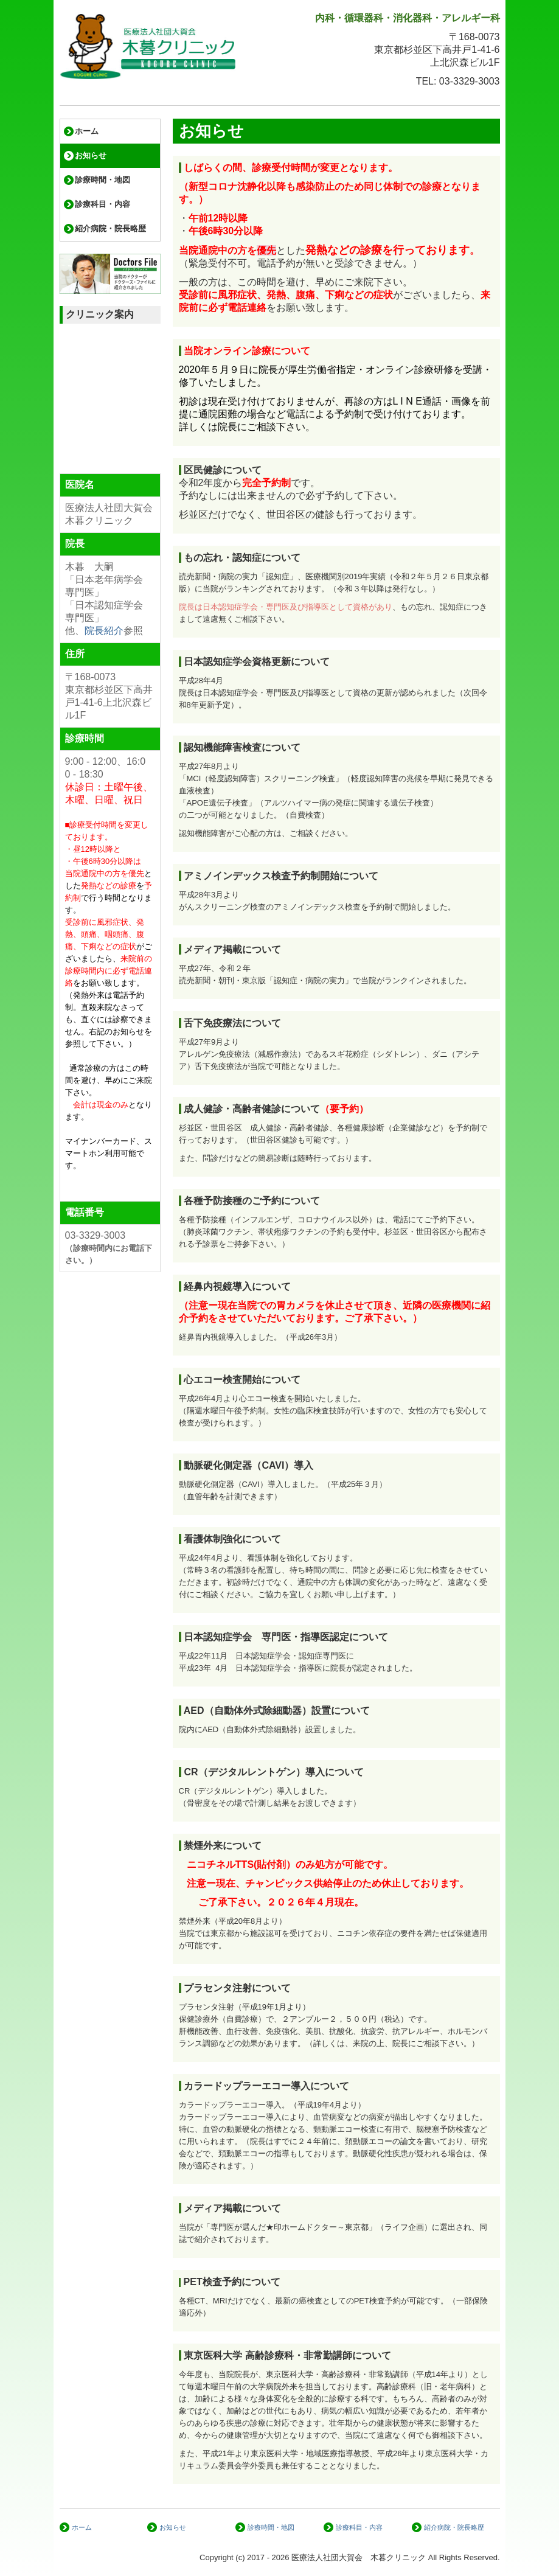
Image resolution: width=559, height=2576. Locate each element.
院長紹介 (104, 630)
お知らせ (90, 155)
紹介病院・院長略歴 (110, 228)
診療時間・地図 (102, 179)
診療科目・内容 (102, 204)
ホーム (87, 131)
